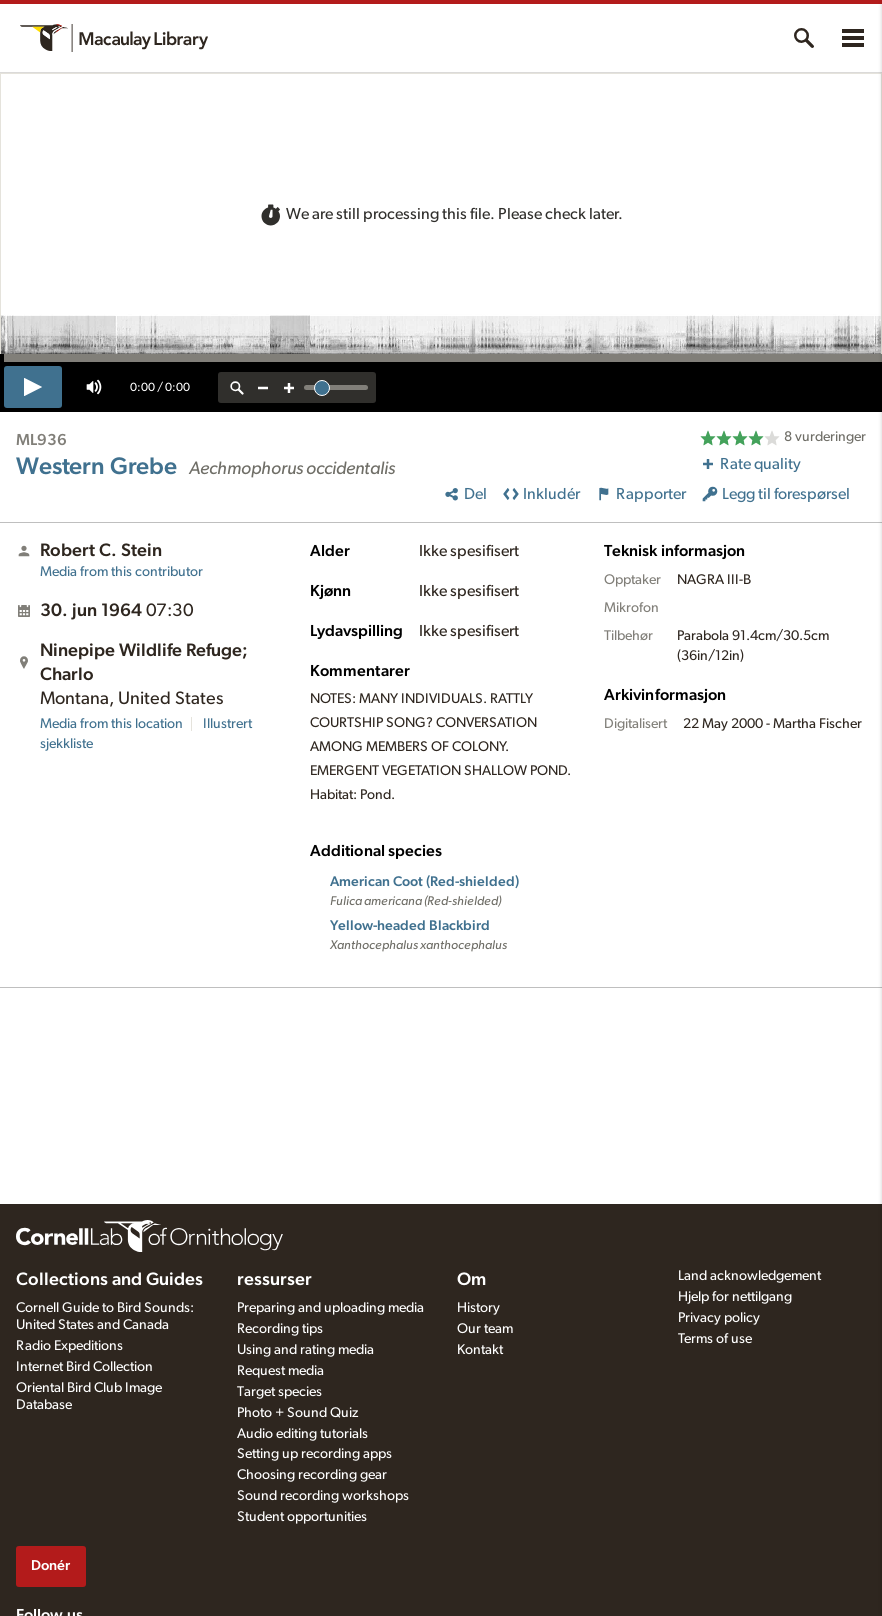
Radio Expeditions (69, 1346)
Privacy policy (719, 1318)
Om (471, 1280)
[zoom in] (289, 387)
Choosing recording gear (312, 1475)
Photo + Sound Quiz (297, 1413)
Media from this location (111, 724)
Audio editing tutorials (302, 1434)
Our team (485, 1329)
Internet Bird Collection (84, 1367)
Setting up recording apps (314, 1454)
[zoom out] (263, 387)
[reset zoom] (237, 387)
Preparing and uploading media (330, 1308)
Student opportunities (302, 1517)
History (478, 1308)
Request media (280, 1371)
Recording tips (280, 1329)
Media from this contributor (121, 572)
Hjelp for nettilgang (735, 1297)
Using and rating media (305, 1350)
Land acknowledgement (749, 1276)
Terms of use (715, 1339)
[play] (33, 387)
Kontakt (480, 1350)
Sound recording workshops (323, 1496)
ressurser (274, 1280)
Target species (279, 1392)
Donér (50, 1565)
